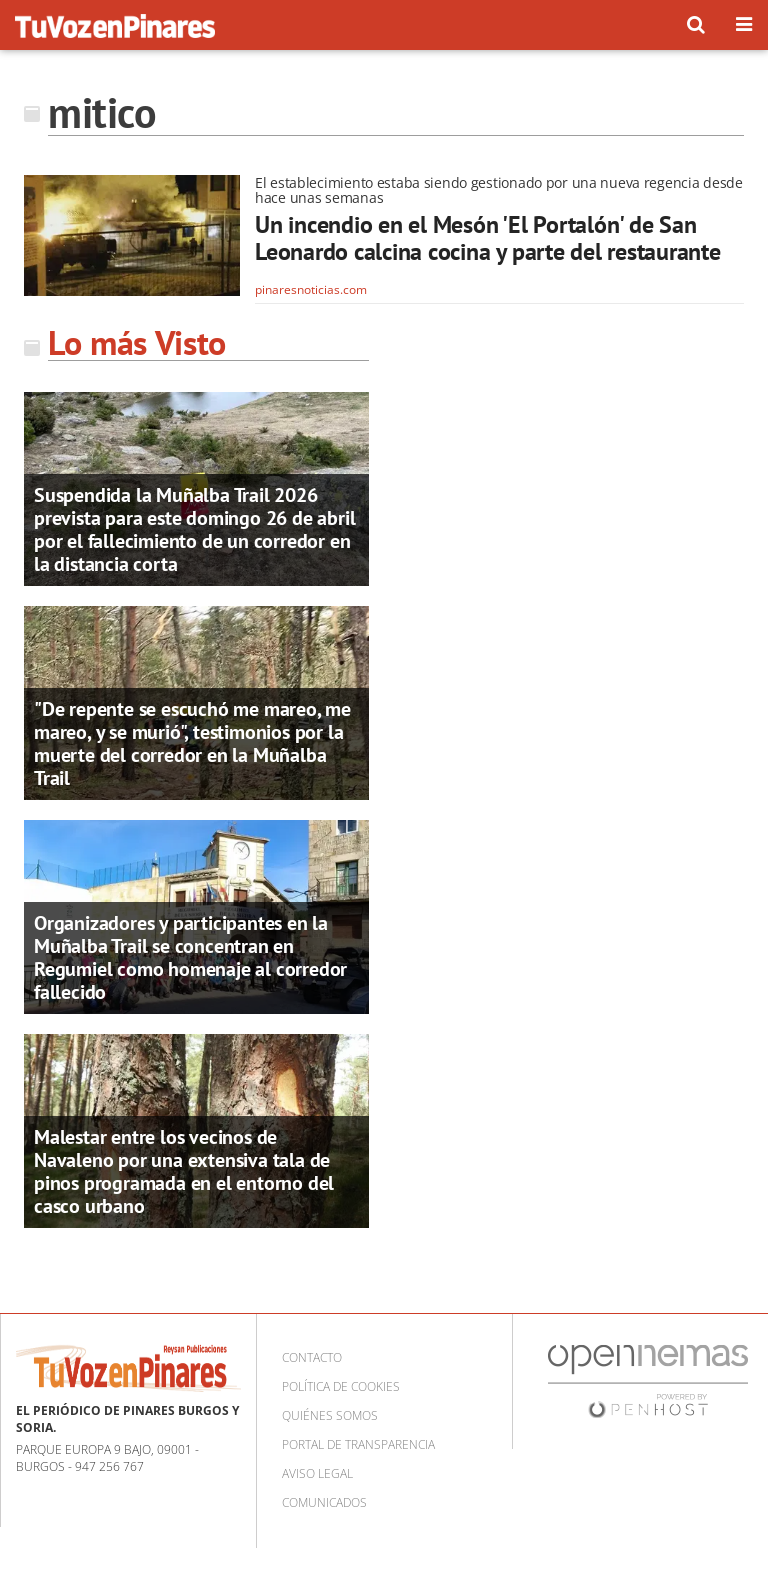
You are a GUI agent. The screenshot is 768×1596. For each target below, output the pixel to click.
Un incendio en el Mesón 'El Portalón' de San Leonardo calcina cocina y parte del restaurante (488, 238)
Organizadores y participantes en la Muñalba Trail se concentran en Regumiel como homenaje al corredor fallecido (190, 957)
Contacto (312, 1357)
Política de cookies (341, 1386)
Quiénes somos (330, 1415)
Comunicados (324, 1502)
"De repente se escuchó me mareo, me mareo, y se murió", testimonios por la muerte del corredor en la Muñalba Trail (192, 743)
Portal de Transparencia (358, 1444)
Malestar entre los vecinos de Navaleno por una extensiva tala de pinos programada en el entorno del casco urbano (184, 1171)
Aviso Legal (317, 1473)
